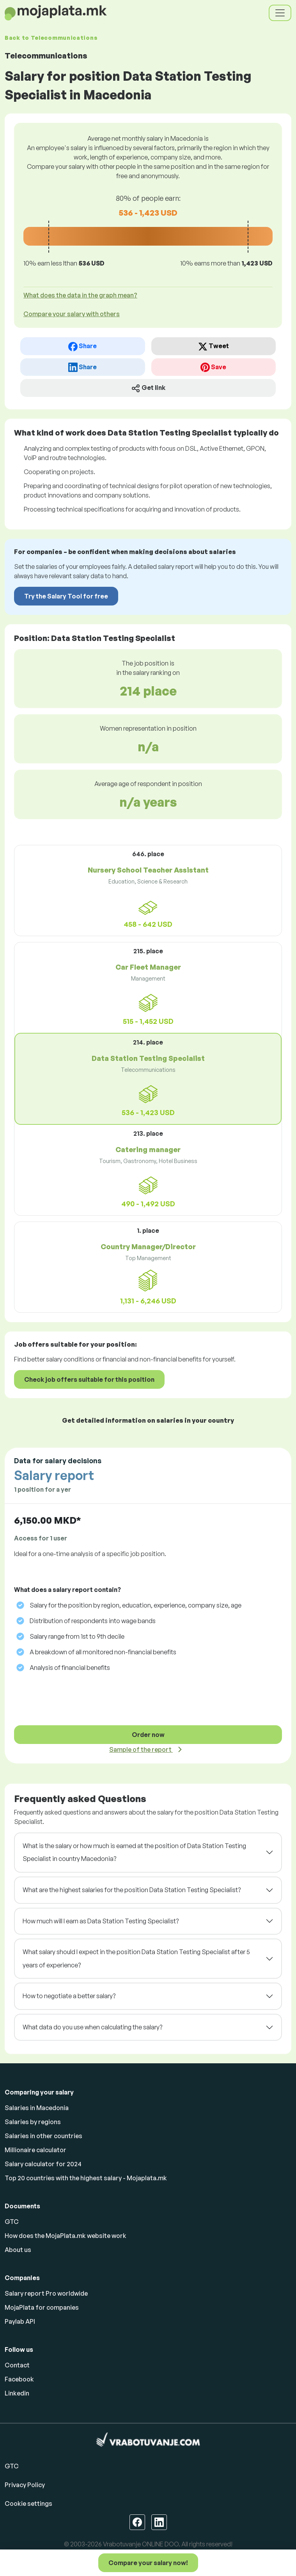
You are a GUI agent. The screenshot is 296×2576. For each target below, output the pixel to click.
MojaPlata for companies (42, 2307)
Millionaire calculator (35, 2150)
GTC (12, 2221)
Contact (17, 2365)
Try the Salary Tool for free (66, 596)
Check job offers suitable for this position (89, 1379)
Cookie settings (28, 2503)
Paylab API (20, 2321)
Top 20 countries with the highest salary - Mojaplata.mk (86, 2178)
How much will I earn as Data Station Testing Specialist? (101, 1921)
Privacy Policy (25, 2485)
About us (18, 2250)
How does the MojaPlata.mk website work (65, 2236)
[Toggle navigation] (280, 13)
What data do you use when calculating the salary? (92, 2027)
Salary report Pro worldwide (46, 2293)
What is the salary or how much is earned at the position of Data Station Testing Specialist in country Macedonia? (134, 1852)
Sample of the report (141, 1749)
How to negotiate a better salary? (69, 1996)
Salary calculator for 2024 (43, 2164)
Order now (148, 1735)
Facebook (19, 2379)
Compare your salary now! (148, 2563)
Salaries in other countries (43, 2136)
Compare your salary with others (71, 314)
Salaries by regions (33, 2122)
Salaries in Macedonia (37, 2108)
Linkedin (17, 2393)
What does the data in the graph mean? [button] (80, 295)
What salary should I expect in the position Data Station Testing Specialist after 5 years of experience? (136, 1958)
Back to (51, 37)
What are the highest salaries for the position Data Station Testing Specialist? (132, 1890)
